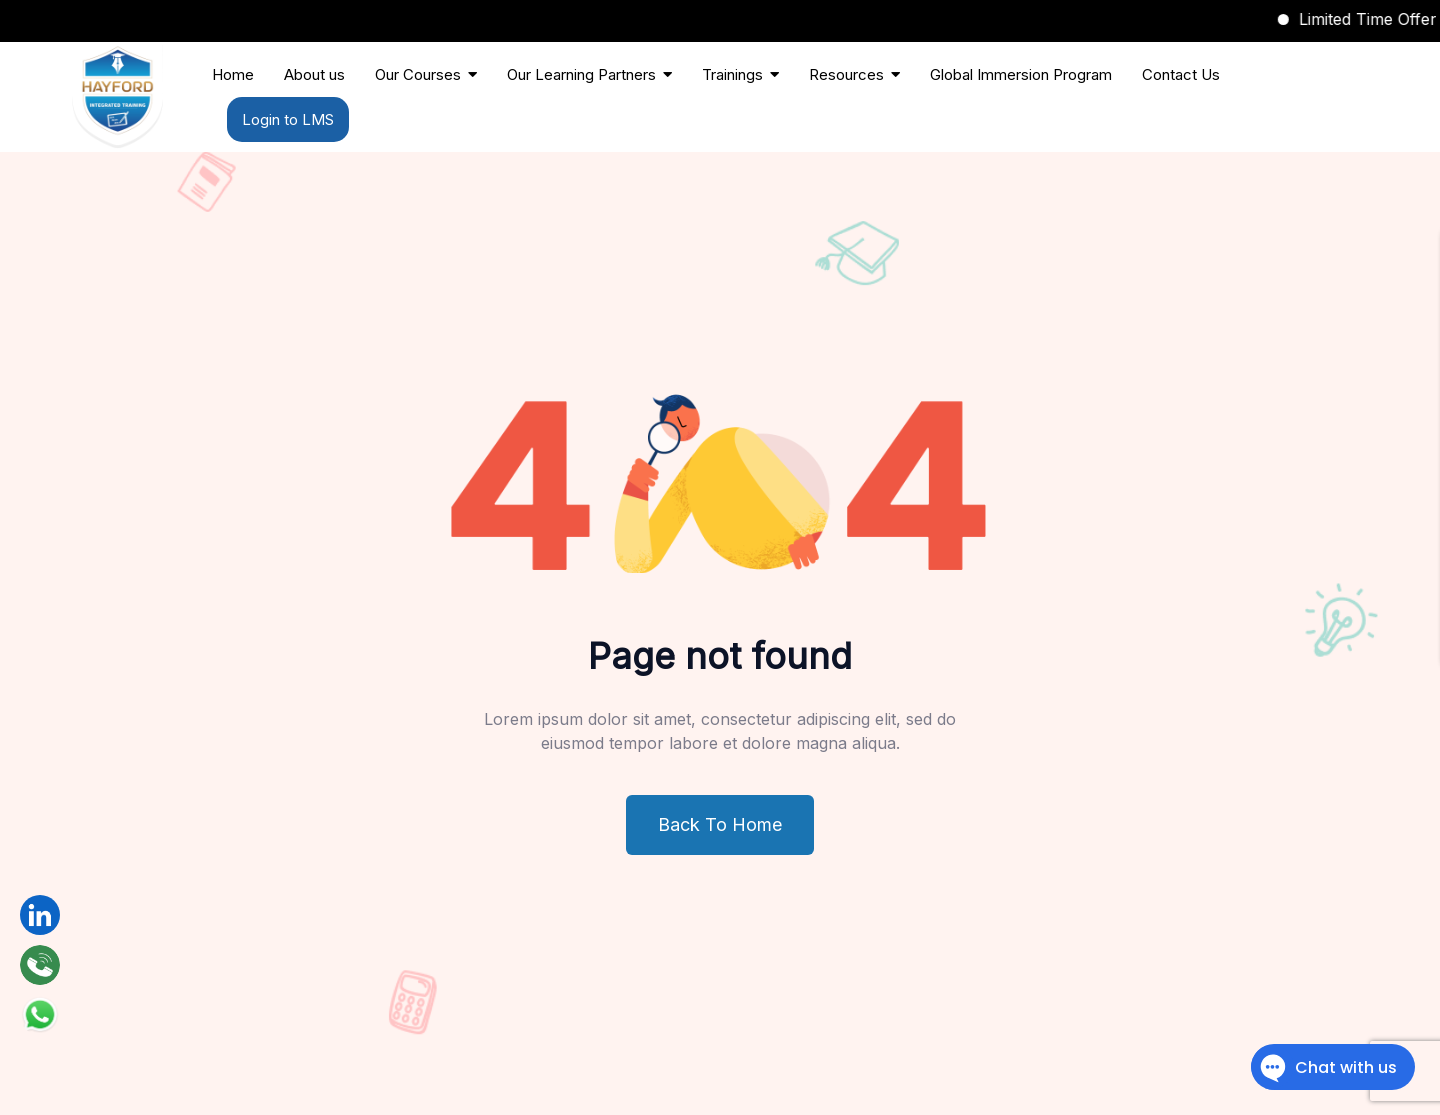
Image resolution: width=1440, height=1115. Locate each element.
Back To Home (720, 824)
